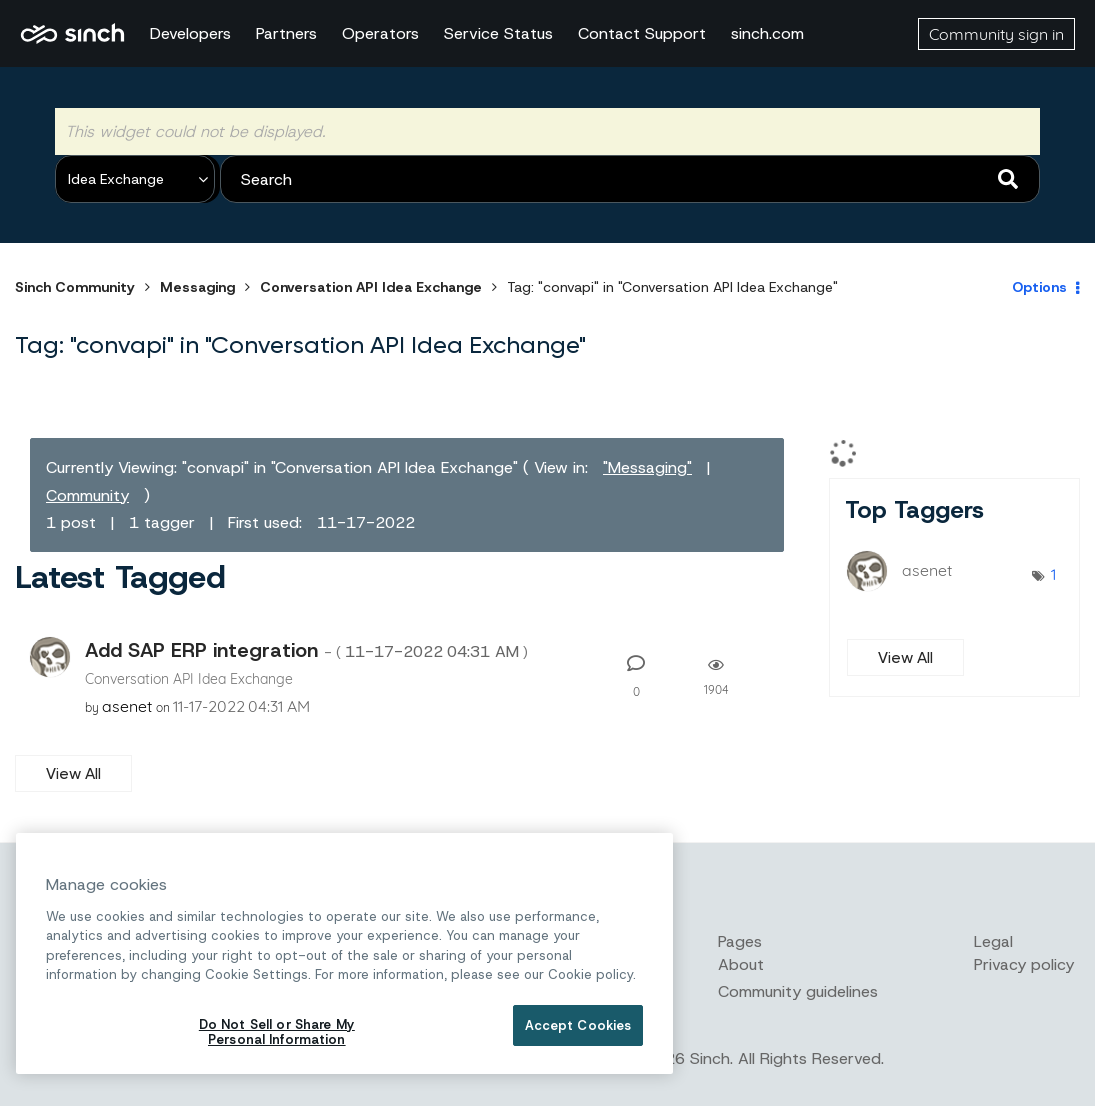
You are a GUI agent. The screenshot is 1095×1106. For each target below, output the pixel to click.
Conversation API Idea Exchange (371, 287)
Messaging (197, 287)
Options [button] (1039, 287)
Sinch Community (72, 34)
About (741, 964)
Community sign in (996, 34)
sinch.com (767, 33)
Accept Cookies (578, 1025)
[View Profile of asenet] (127, 706)
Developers (190, 33)
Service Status (498, 33)
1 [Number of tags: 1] (1053, 574)
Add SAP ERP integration (306, 650)
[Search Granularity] (135, 179)
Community (87, 495)
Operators (380, 33)
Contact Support (642, 33)
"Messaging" (647, 467)
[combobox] (630, 179)
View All (73, 773)
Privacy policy (1024, 964)
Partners (286, 33)
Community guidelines (798, 991)
